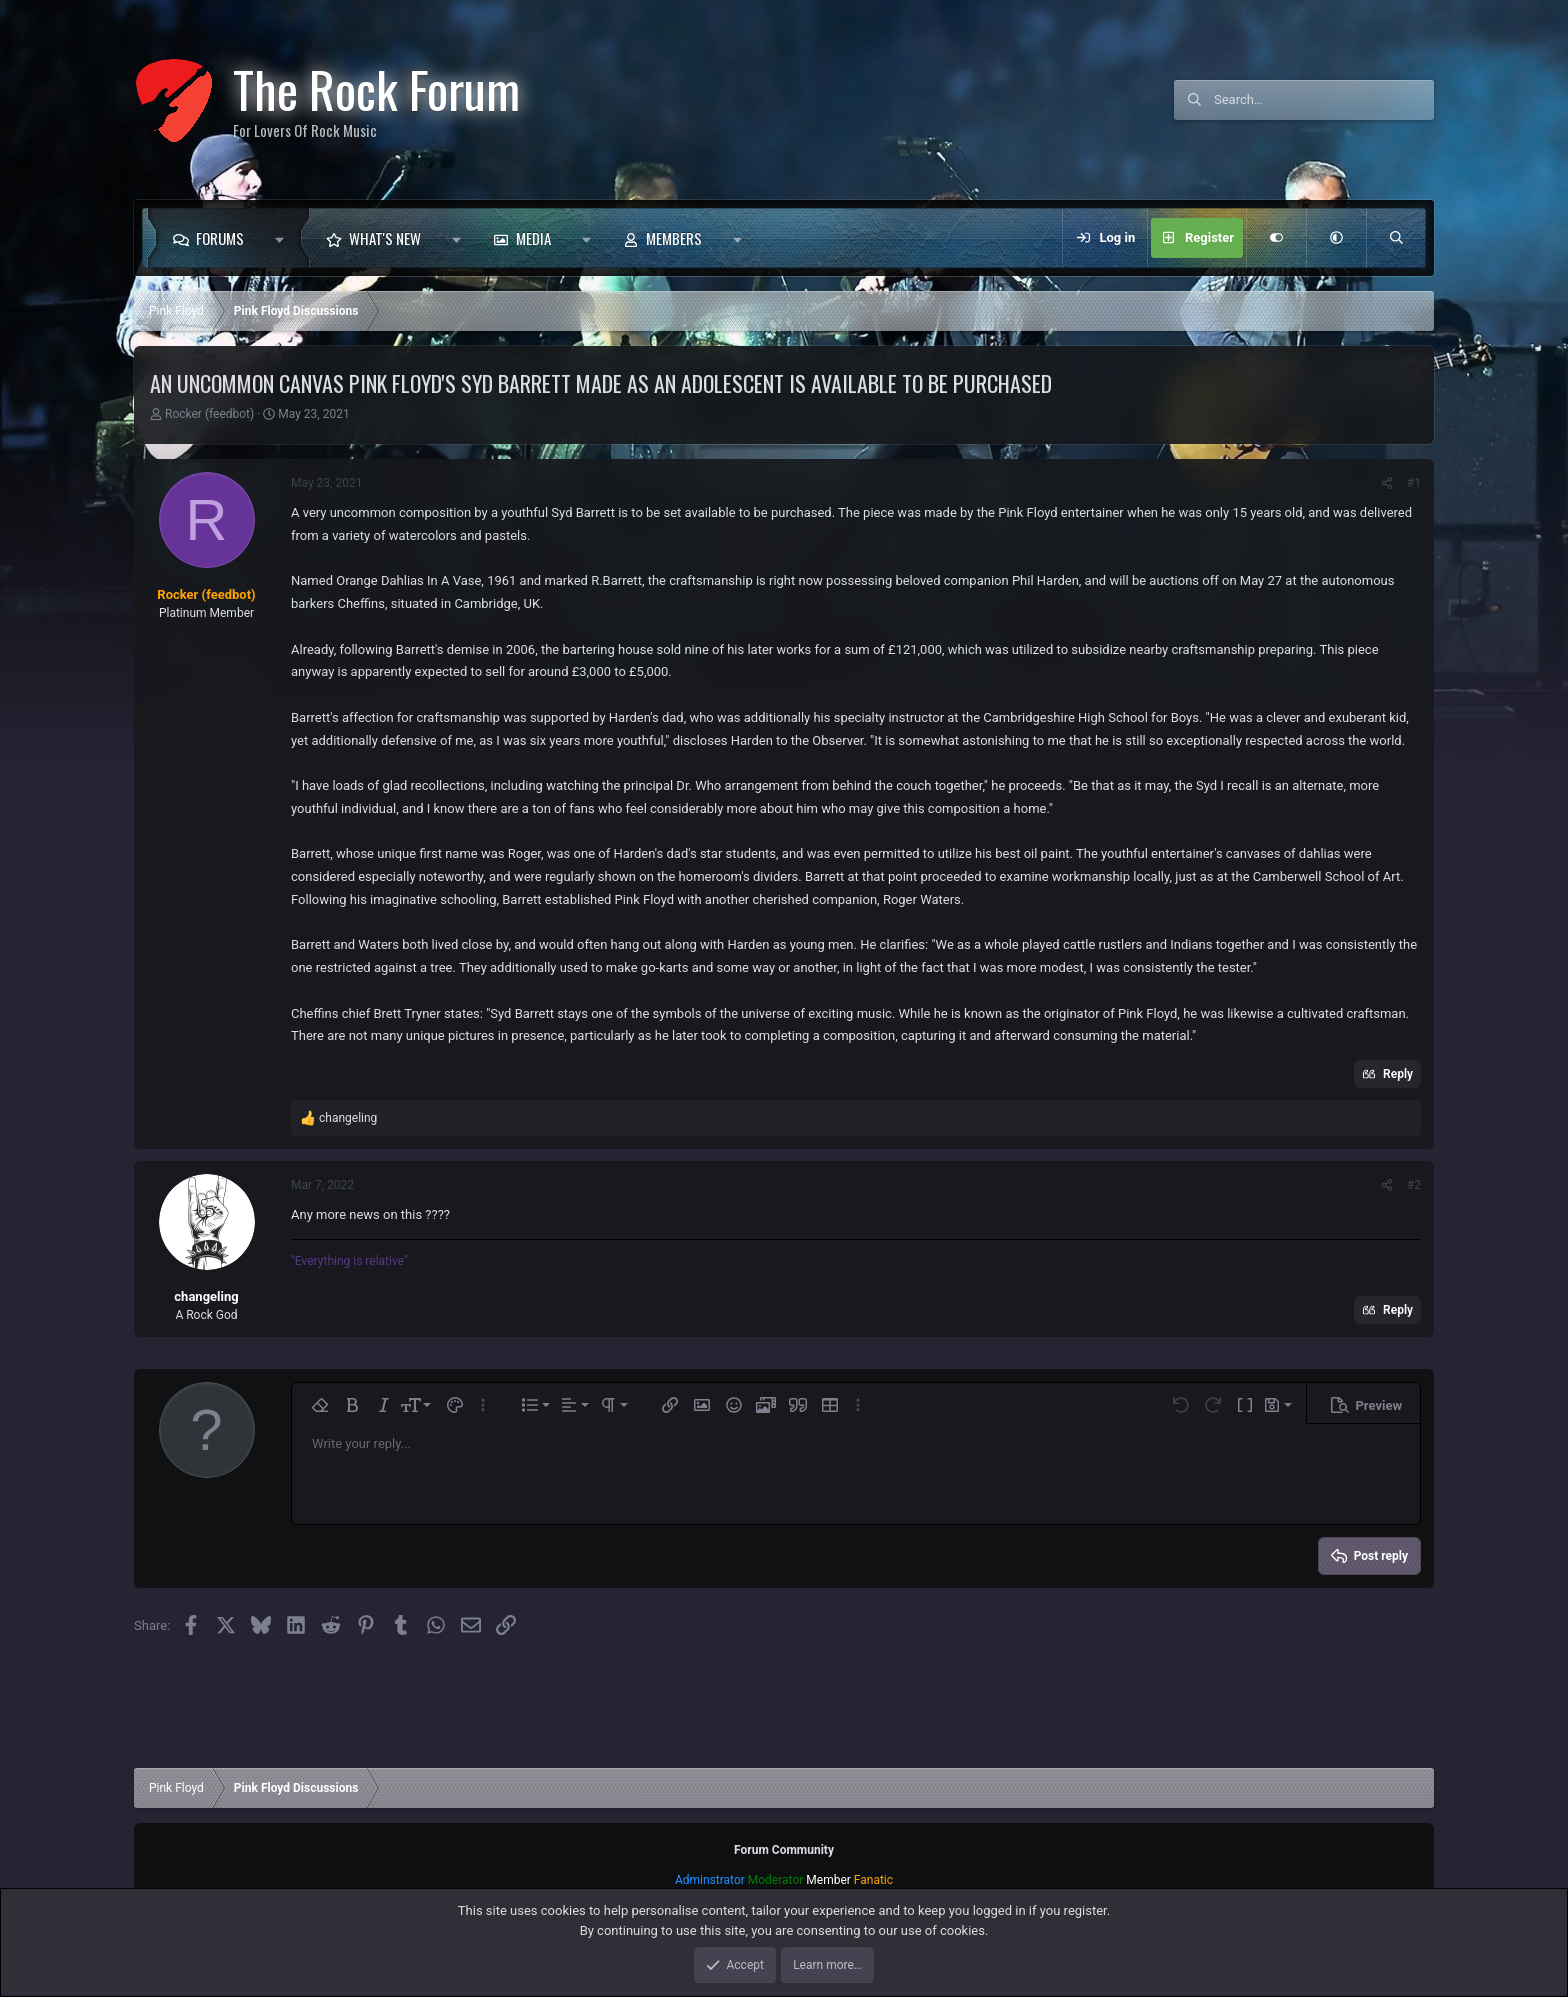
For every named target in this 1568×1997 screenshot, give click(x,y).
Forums (220, 238)
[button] (284, 238)
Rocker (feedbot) (209, 414)
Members (674, 238)
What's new (385, 238)
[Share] (1387, 483)
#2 (1414, 1185)
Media (533, 238)
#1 (1414, 483)
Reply (1398, 1074)
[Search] (1324, 100)
